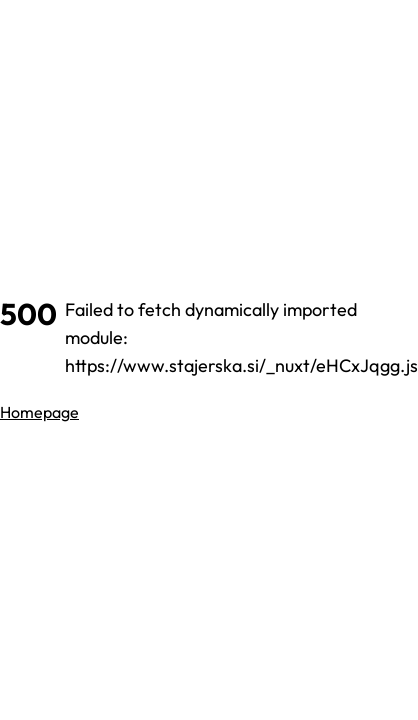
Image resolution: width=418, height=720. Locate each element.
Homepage (39, 412)
